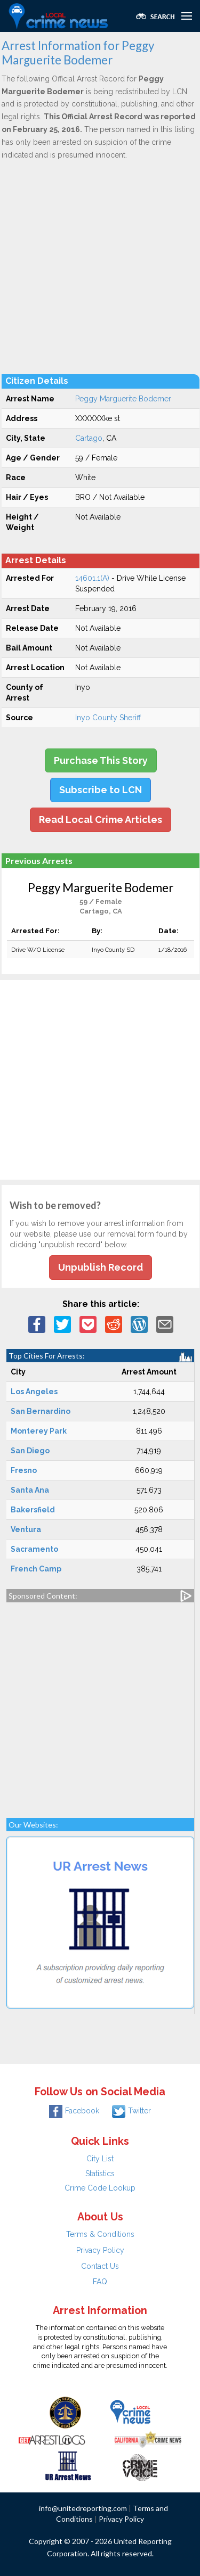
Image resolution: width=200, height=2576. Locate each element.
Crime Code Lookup (100, 2188)
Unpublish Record (100, 1267)
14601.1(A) (92, 578)
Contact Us (100, 2266)
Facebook (74, 2110)
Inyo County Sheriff (108, 717)
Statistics (100, 2173)
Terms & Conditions (100, 2234)
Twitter (131, 2110)
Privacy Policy (100, 2250)
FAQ (100, 2281)
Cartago (88, 438)
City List (100, 2158)
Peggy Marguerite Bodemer (123, 398)
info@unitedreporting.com (83, 2508)
